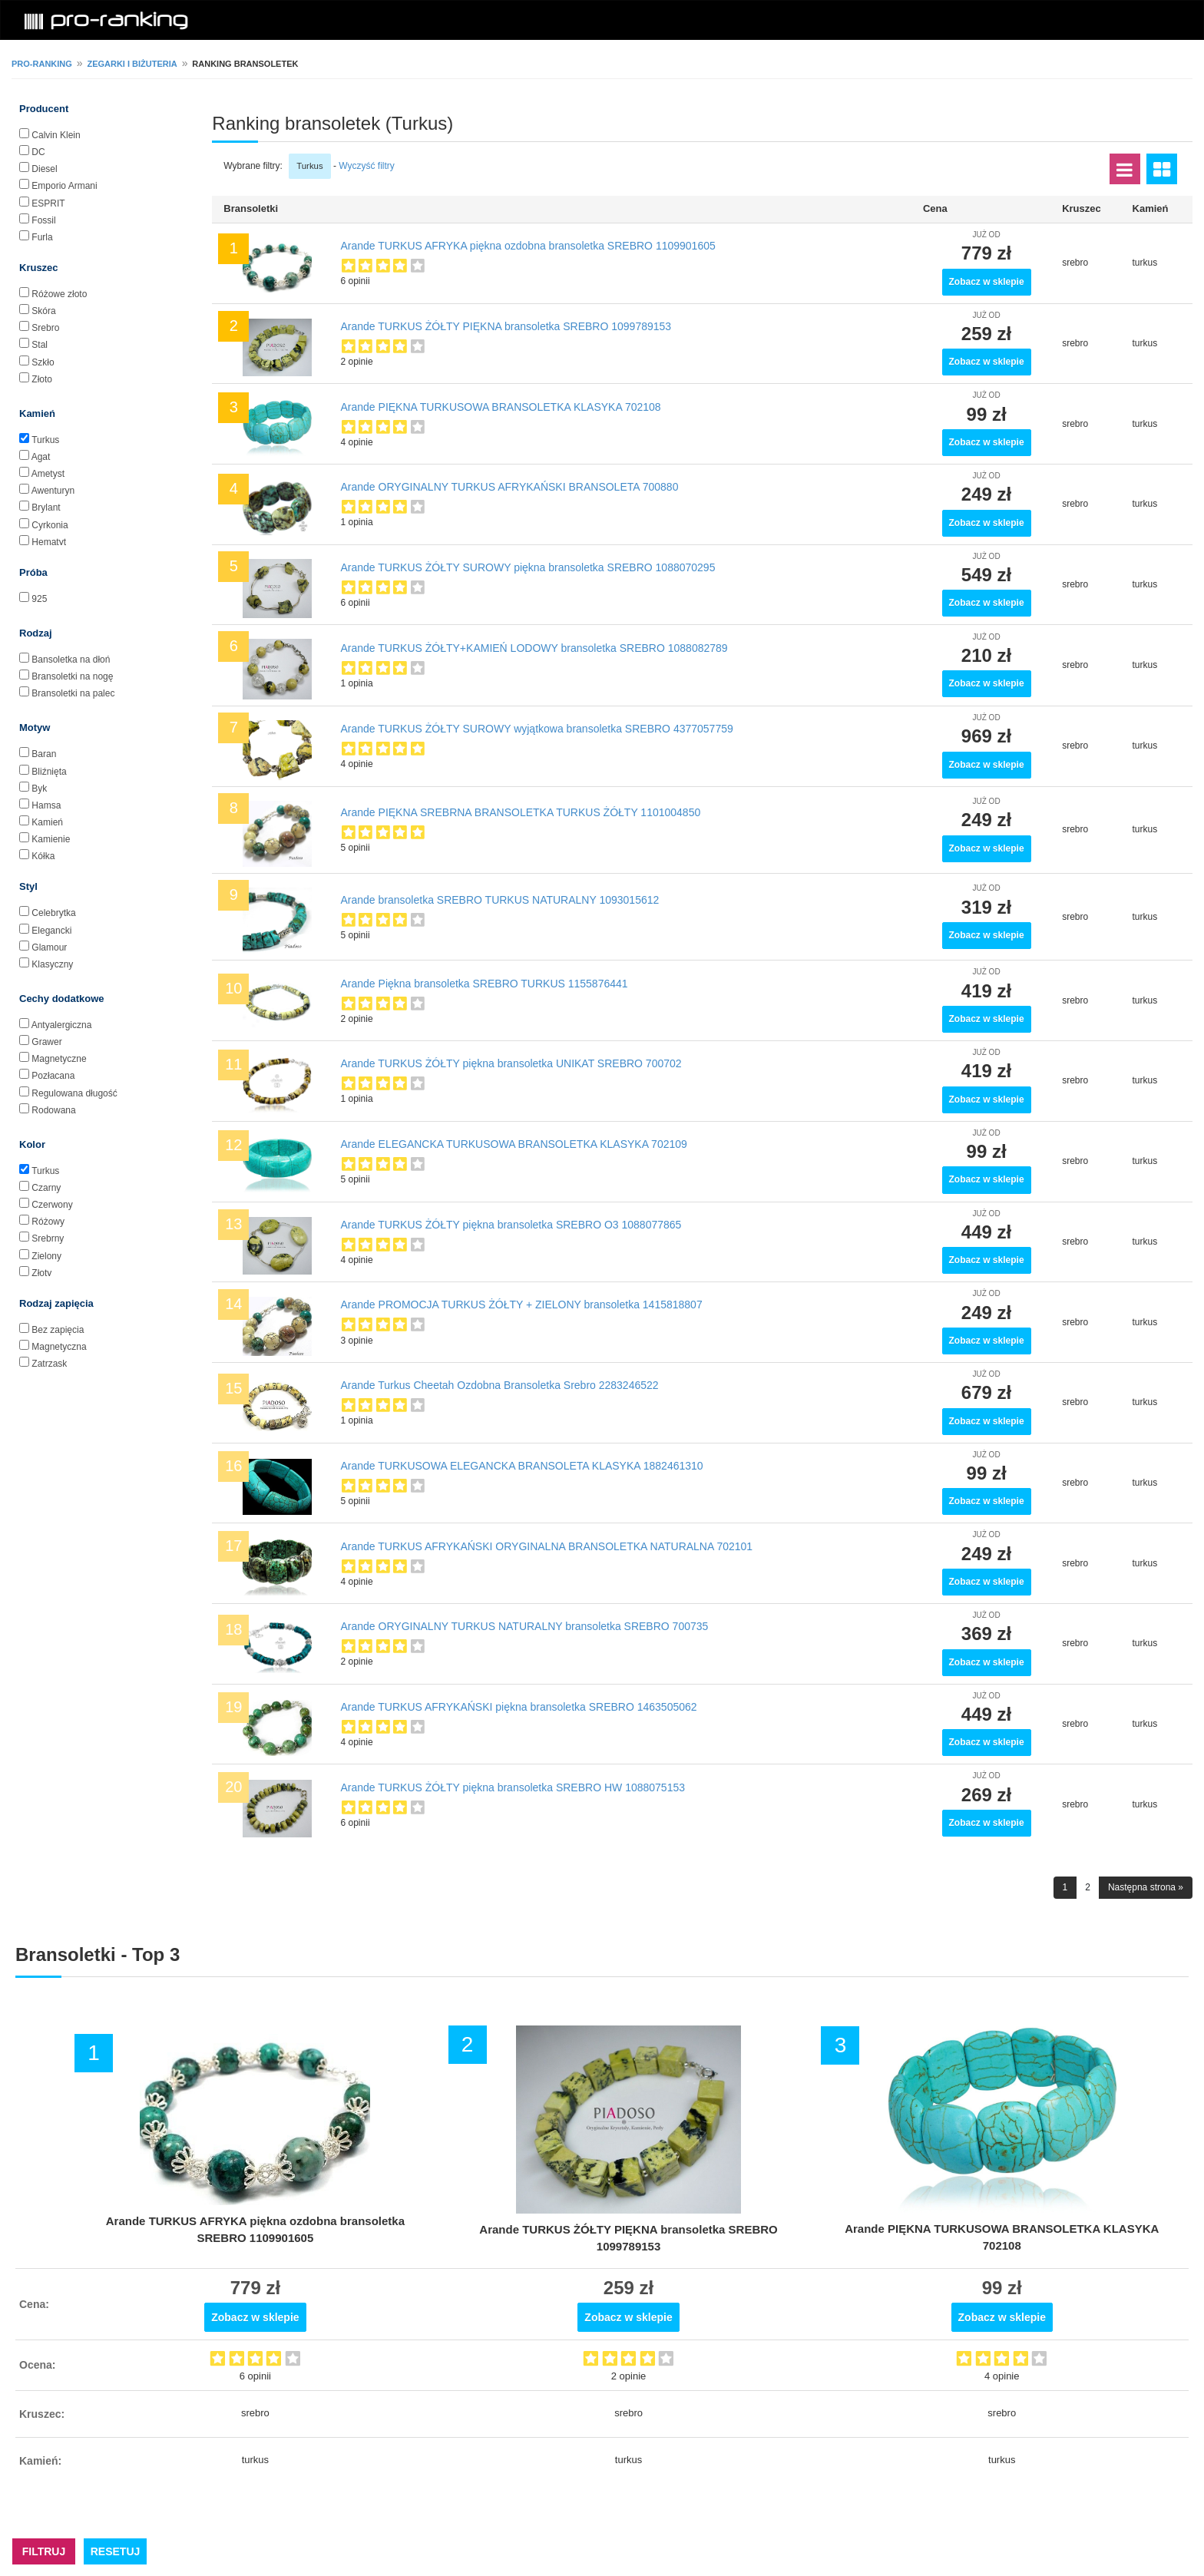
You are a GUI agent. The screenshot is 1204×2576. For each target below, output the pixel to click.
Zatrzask (49, 1363)
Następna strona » (1145, 1887)
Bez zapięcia (57, 1329)
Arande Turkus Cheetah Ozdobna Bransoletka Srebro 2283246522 (500, 1385)
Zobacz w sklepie (986, 281)
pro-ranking (42, 63)
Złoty (41, 1273)
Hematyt (48, 542)
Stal (39, 344)
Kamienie (50, 839)
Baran (43, 754)
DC (38, 152)
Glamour (49, 947)
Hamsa (46, 805)
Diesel (44, 169)
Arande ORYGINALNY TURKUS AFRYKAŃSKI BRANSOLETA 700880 (510, 487)
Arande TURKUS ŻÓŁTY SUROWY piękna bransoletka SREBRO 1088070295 (528, 567)
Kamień (47, 822)
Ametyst (47, 473)
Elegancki (51, 930)
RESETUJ (116, 2551)
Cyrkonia (49, 525)
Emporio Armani (64, 185)
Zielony (46, 1256)
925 (39, 599)
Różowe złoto (59, 294)
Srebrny (47, 1238)
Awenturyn (52, 490)
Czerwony (51, 1204)
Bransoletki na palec (72, 693)
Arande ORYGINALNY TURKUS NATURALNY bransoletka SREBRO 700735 (525, 1626)
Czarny (46, 1187)
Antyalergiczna (61, 1025)
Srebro (45, 327)
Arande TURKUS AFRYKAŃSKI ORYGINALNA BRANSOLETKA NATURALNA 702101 (547, 1546)
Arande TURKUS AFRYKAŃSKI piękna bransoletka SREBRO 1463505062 (519, 1707)
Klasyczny (52, 964)
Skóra (43, 311)
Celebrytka (53, 913)
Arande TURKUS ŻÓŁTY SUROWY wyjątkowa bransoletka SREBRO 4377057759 (537, 729)
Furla (41, 237)
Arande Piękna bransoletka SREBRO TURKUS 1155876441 (484, 983)
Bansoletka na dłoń (70, 659)
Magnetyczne (58, 1058)
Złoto (41, 379)
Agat (41, 456)
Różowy (47, 1221)
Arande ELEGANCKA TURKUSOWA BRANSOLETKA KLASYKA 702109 (514, 1144)
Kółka (43, 856)
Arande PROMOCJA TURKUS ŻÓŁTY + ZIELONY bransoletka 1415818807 (522, 1304)
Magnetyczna (58, 1346)
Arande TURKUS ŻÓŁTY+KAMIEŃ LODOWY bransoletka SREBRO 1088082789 (534, 648)
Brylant (45, 507)
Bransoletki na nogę (72, 676)
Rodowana (53, 1110)
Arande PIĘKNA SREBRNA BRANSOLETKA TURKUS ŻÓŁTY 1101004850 (521, 812)
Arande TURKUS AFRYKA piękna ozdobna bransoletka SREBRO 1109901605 (528, 246)
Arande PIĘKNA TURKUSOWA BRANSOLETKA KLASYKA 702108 (501, 407)
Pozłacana (52, 1075)
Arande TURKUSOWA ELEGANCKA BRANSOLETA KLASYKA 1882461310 (522, 1466)
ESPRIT (47, 203)
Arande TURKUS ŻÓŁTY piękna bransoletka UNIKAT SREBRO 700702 (511, 1063)
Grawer (46, 1042)
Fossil (43, 220)
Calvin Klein (55, 135)
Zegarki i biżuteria (132, 63)
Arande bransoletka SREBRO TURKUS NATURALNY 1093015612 (500, 900)
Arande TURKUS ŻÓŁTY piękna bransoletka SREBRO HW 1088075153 (513, 1787)
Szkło (42, 362)
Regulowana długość (74, 1093)
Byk (39, 788)
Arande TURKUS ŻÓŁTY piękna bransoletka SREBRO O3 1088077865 (511, 1225)
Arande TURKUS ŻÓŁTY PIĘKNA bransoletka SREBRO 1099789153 (506, 326)
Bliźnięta (48, 771)
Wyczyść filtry (367, 165)
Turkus (45, 440)
